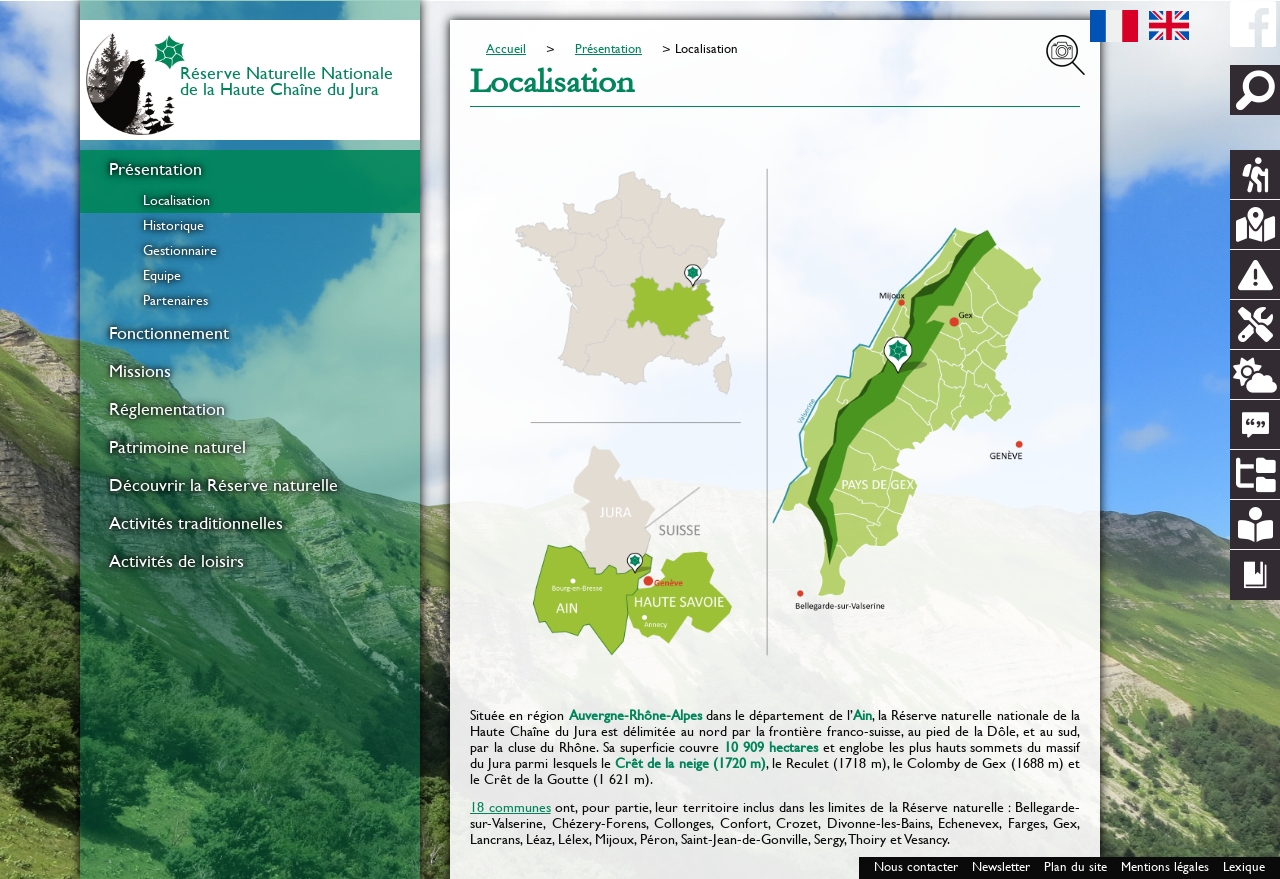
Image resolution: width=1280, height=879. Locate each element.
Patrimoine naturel (177, 447)
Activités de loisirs (176, 561)
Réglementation (167, 409)
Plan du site (1075, 866)
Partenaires (175, 300)
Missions (140, 371)
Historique (173, 225)
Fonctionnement (169, 333)
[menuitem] (250, 231)
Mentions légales (1165, 866)
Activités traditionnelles (196, 523)
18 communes (510, 807)
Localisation (176, 200)
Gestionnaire (180, 250)
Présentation (155, 169)
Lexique (1244, 866)
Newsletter (1001, 866)
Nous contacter (916, 866)
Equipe (162, 275)
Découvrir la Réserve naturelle (223, 485)
